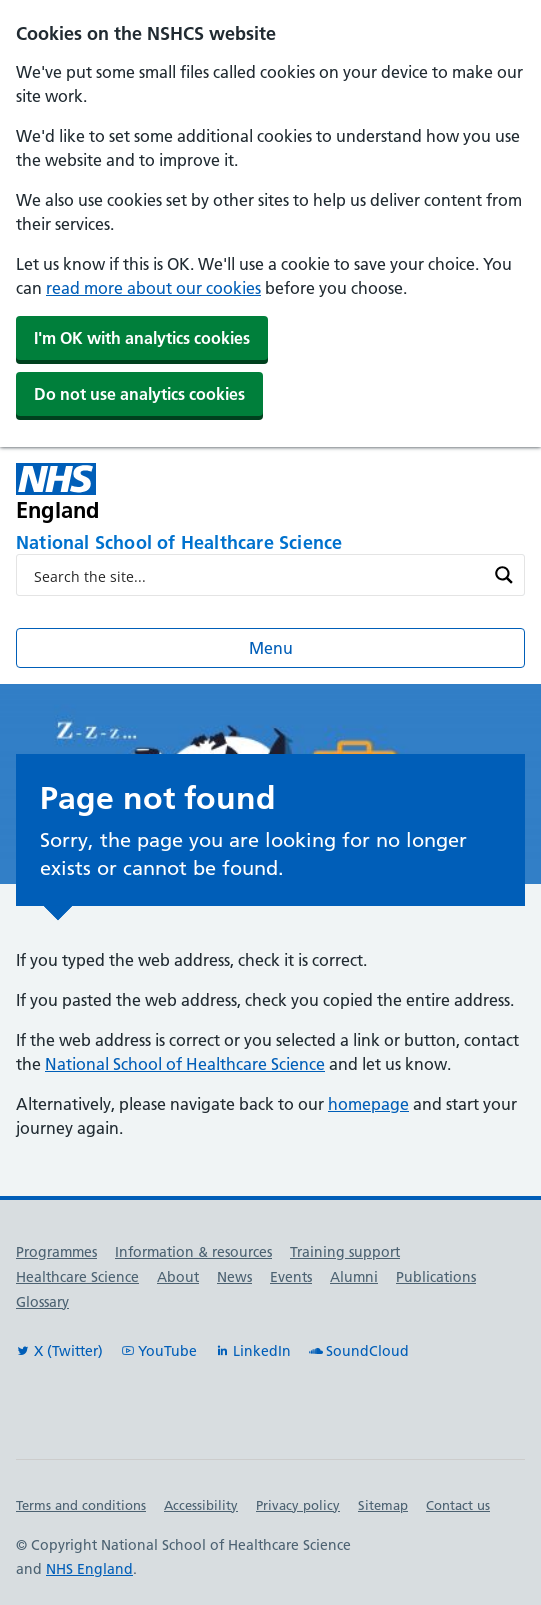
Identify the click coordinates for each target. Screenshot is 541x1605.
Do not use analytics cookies (139, 394)
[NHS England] (168, 492)
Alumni (354, 1277)
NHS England (89, 1569)
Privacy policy (298, 1505)
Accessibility (201, 1505)
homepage (368, 1104)
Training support (345, 1252)
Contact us (458, 1505)
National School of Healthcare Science (185, 1064)
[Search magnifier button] (504, 575)
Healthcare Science (77, 1277)
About (178, 1277)
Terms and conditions (81, 1505)
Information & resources (193, 1252)
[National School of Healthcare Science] (270, 544)
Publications (436, 1277)
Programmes (56, 1252)
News (234, 1277)
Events (291, 1277)
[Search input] (257, 575)
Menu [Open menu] (271, 648)
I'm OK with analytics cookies (142, 338)
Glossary (42, 1302)
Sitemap (383, 1505)
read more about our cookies (153, 288)
